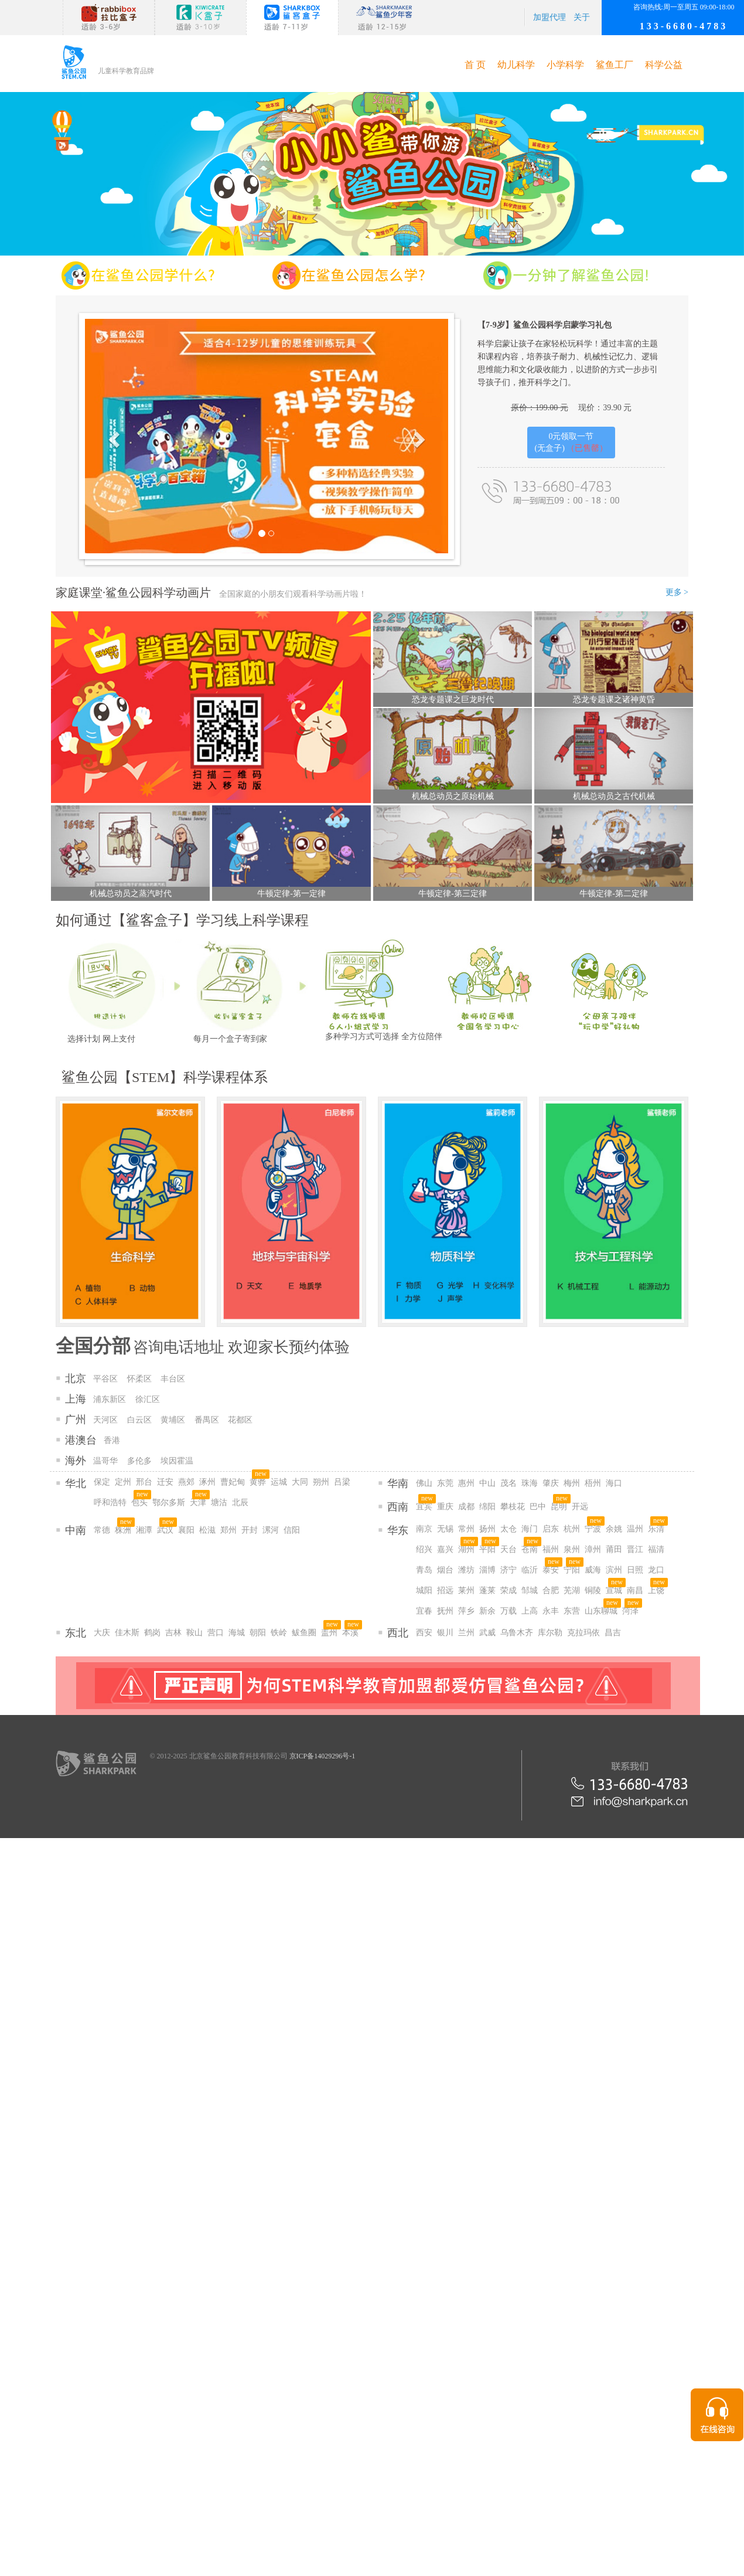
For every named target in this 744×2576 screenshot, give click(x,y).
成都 (466, 1506)
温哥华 (105, 1461)
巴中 (538, 1506)
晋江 (635, 1549)
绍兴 (424, 1549)
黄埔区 (173, 1419)
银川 (445, 1632)
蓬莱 (487, 1590)
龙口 (656, 1570)
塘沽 (219, 1502)
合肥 (550, 1590)
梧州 (593, 1483)
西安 (424, 1632)
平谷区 (105, 1378)
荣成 (508, 1590)
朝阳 (258, 1632)
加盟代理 (549, 17)
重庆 (445, 1506)
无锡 (445, 1528)
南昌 (635, 1590)
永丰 (550, 1611)
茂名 (508, 1483)
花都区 (240, 1419)
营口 (215, 1632)
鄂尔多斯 (168, 1502)
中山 (487, 1483)
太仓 (508, 1528)
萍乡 (466, 1611)
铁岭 (279, 1632)
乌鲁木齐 (516, 1632)
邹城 (529, 1590)
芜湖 (572, 1590)
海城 (236, 1632)
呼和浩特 (110, 1502)
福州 (550, 1549)
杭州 (572, 1528)
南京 (424, 1528)
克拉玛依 (583, 1632)
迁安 (165, 1482)
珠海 (529, 1483)
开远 (580, 1506)
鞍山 (194, 1632)
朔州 (321, 1482)
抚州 (445, 1611)
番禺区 (206, 1419)
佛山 (424, 1483)
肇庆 (550, 1483)
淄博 (487, 1570)
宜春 (424, 1611)
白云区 (139, 1419)
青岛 (424, 1570)
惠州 (466, 1483)
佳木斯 (127, 1632)
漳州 (593, 1549)
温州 (635, 1528)
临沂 (529, 1570)
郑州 (228, 1530)
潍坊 (466, 1570)
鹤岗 (152, 1632)
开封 (249, 1530)
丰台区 (173, 1378)
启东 (550, 1528)
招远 (445, 1590)
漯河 (270, 1530)
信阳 (292, 1530)
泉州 (572, 1549)
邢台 (144, 1482)
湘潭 (144, 1530)
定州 (123, 1482)
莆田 (614, 1549)
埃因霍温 (177, 1461)
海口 (614, 1483)
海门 (529, 1528)
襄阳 (186, 1530)
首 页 (475, 65)
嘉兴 (445, 1549)
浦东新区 (109, 1399)
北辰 (240, 1502)
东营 (572, 1611)
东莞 (445, 1483)
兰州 (466, 1632)
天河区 (105, 1419)
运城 (279, 1482)
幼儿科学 (516, 65)
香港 (112, 1440)
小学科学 (565, 65)
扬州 (487, 1528)
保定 (102, 1482)
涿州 (207, 1482)
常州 (466, 1528)
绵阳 (487, 1506)
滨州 (614, 1570)
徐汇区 (147, 1399)
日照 (635, 1570)
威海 (593, 1570)
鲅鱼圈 (304, 1632)
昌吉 (613, 1632)
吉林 (173, 1632)
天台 (508, 1549)
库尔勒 (550, 1632)
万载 (508, 1611)
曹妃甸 (232, 1482)
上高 (529, 1611)
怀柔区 (139, 1378)
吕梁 (342, 1482)
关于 (582, 17)
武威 (487, 1632)
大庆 (102, 1632)
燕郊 (186, 1482)
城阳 (424, 1590)
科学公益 (663, 65)
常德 (102, 1530)
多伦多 (139, 1461)
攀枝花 (512, 1506)
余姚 (614, 1528)
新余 (487, 1611)
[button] (112, 436)
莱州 (466, 1590)
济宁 (508, 1570)
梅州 (572, 1483)
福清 (656, 1549)
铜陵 (593, 1590)
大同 (300, 1482)
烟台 (445, 1570)
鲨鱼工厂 (614, 65)
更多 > (676, 592)
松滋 (207, 1530)
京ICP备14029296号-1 (322, 1756)
